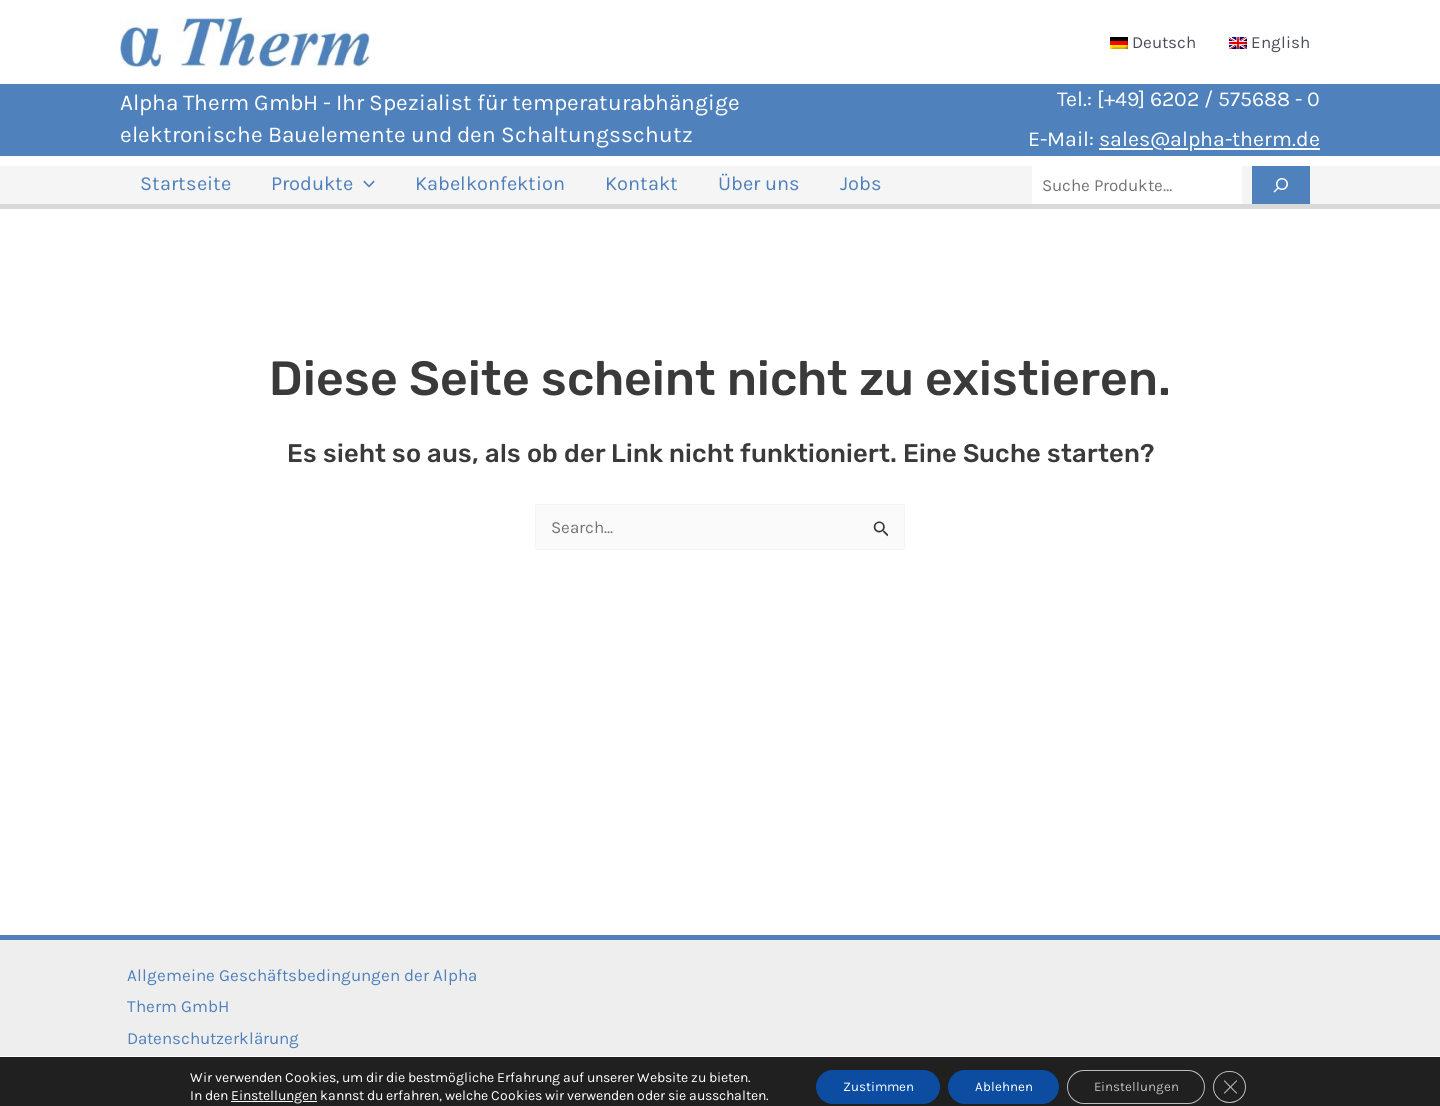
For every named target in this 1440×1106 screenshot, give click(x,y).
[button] (340, 193)
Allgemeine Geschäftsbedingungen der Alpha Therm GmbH (295, 991)
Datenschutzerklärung (206, 1038)
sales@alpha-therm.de (1209, 138)
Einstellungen (260, 1083)
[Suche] (1281, 193)
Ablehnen (1003, 1074)
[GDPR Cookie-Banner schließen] (1242, 1075)
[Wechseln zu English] (1269, 42)
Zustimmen (869, 1074)
